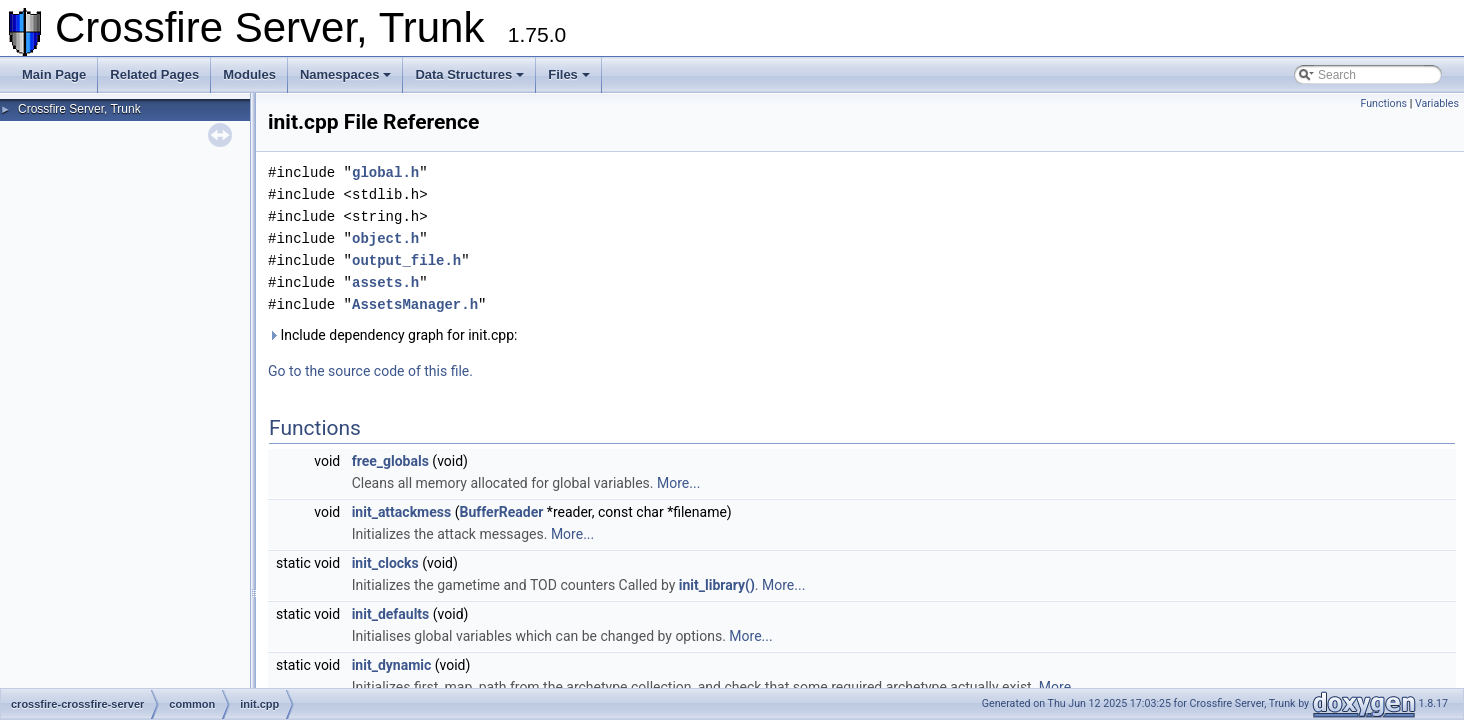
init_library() (717, 585)
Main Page (54, 74)
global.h (385, 172)
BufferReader (501, 512)
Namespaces (346, 74)
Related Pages (154, 74)
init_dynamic (392, 665)
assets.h (385, 282)
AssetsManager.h (415, 304)
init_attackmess (402, 512)
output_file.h (406, 260)
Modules (249, 74)
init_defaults (391, 614)
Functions (1383, 103)
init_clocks (385, 563)
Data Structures (469, 74)
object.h (385, 238)
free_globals (390, 461)
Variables (1437, 103)
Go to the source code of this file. (370, 371)
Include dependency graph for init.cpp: (392, 335)
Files (569, 74)
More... (678, 483)
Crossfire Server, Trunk (79, 109)
